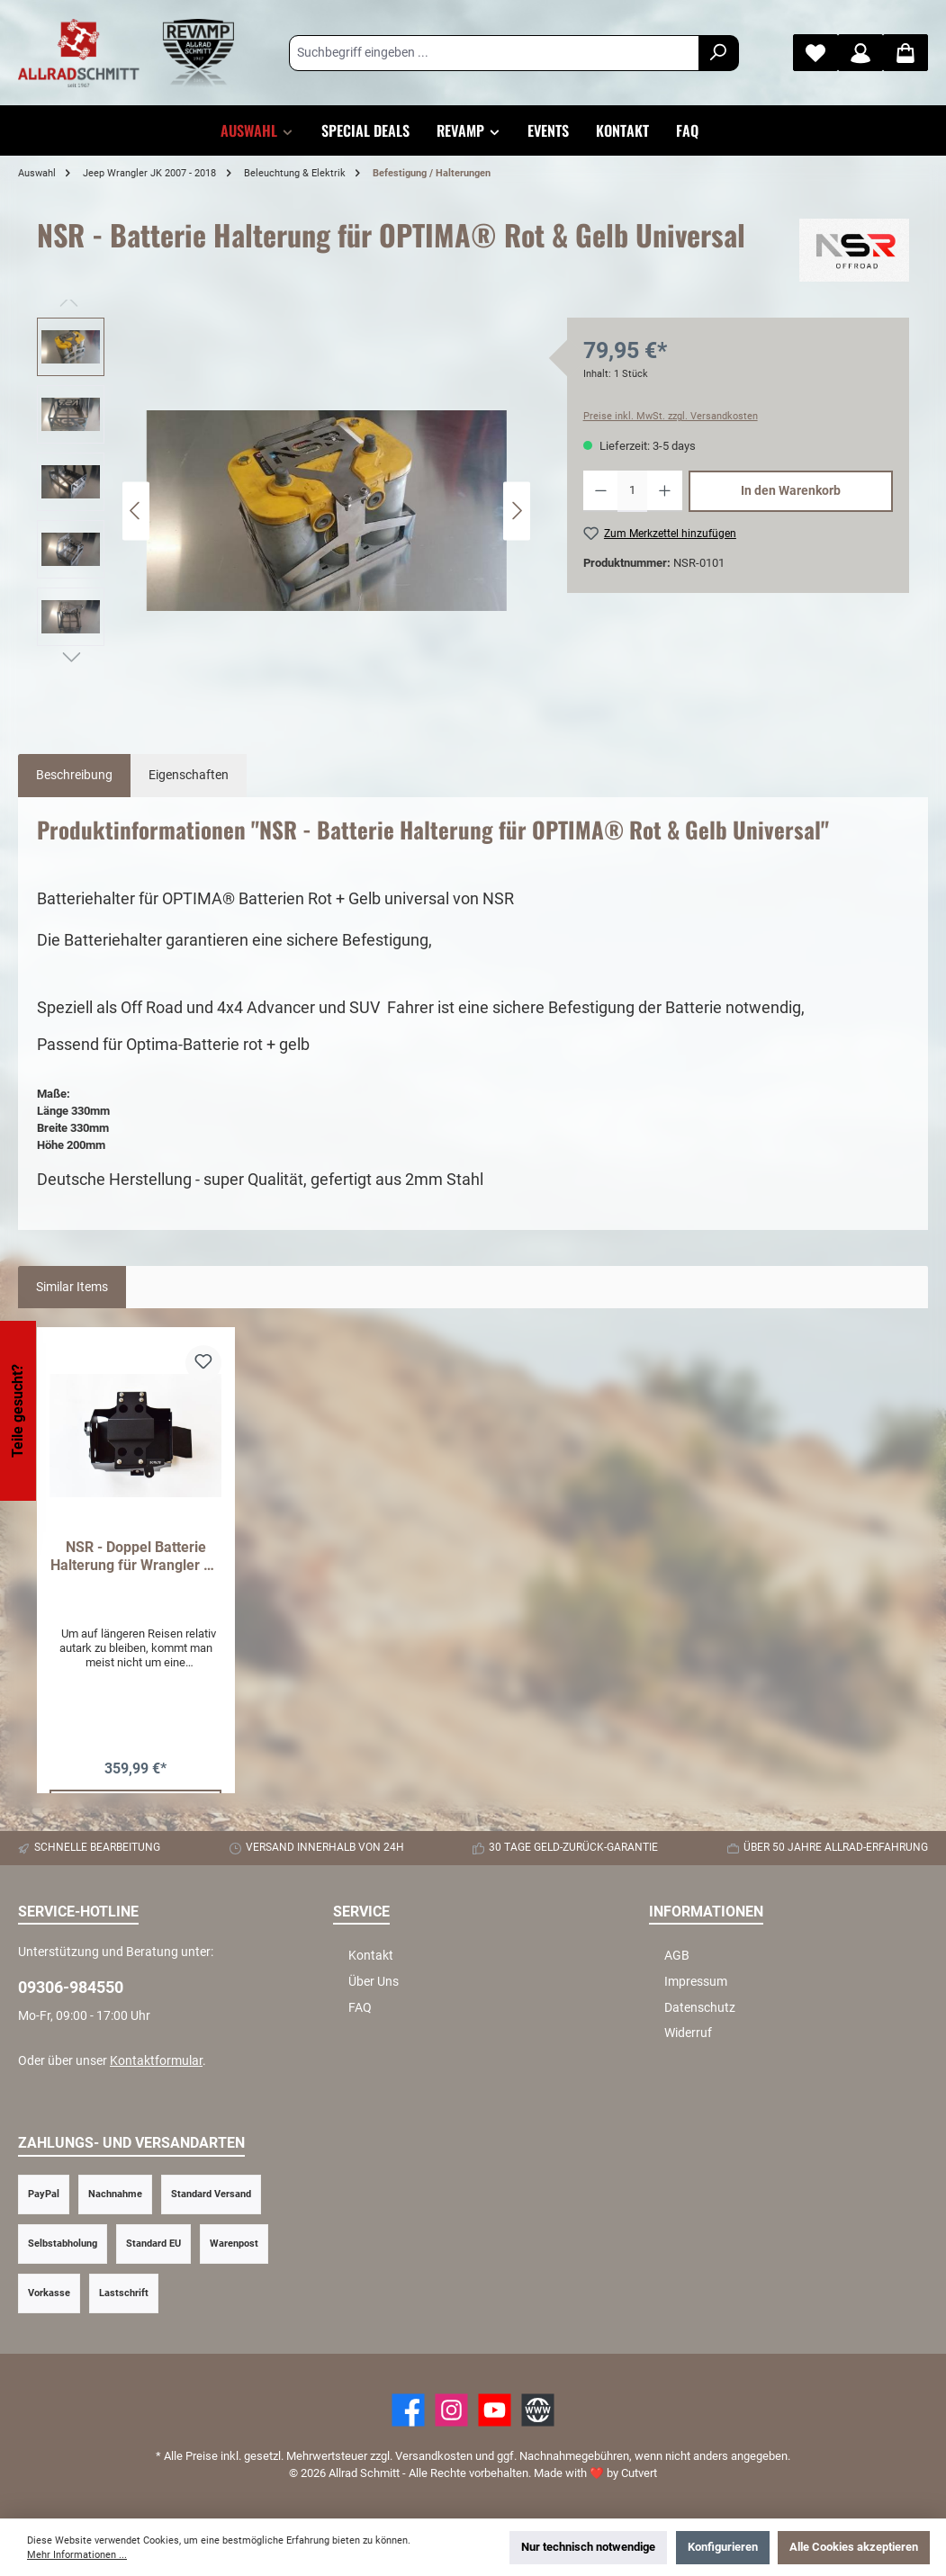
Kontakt (370, 1955)
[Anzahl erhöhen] (664, 491)
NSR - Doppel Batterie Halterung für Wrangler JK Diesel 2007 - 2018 (135, 1557)
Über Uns (373, 1981)
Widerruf (688, 2033)
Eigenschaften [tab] (189, 775)
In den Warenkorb (791, 490)
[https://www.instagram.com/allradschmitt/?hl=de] (451, 2410)
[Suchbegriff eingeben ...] (494, 53)
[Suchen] (718, 53)
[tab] (74, 775)
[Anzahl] (632, 491)
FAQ (360, 2007)
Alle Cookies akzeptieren (853, 2547)
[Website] (538, 2410)
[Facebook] (408, 2410)
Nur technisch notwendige (588, 2547)
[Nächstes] (516, 510)
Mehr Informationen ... (77, 2555)
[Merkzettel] (815, 52)
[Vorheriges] (135, 510)
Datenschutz (699, 2007)
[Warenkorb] (905, 52)
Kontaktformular (156, 2061)
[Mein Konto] (860, 52)
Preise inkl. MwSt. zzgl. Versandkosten (670, 416)
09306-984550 (70, 1987)
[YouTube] (494, 2410)
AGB (676, 1955)
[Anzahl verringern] (600, 491)
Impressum (695, 1981)
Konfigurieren (723, 2547)
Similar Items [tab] (72, 1287)
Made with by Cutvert (595, 2473)
